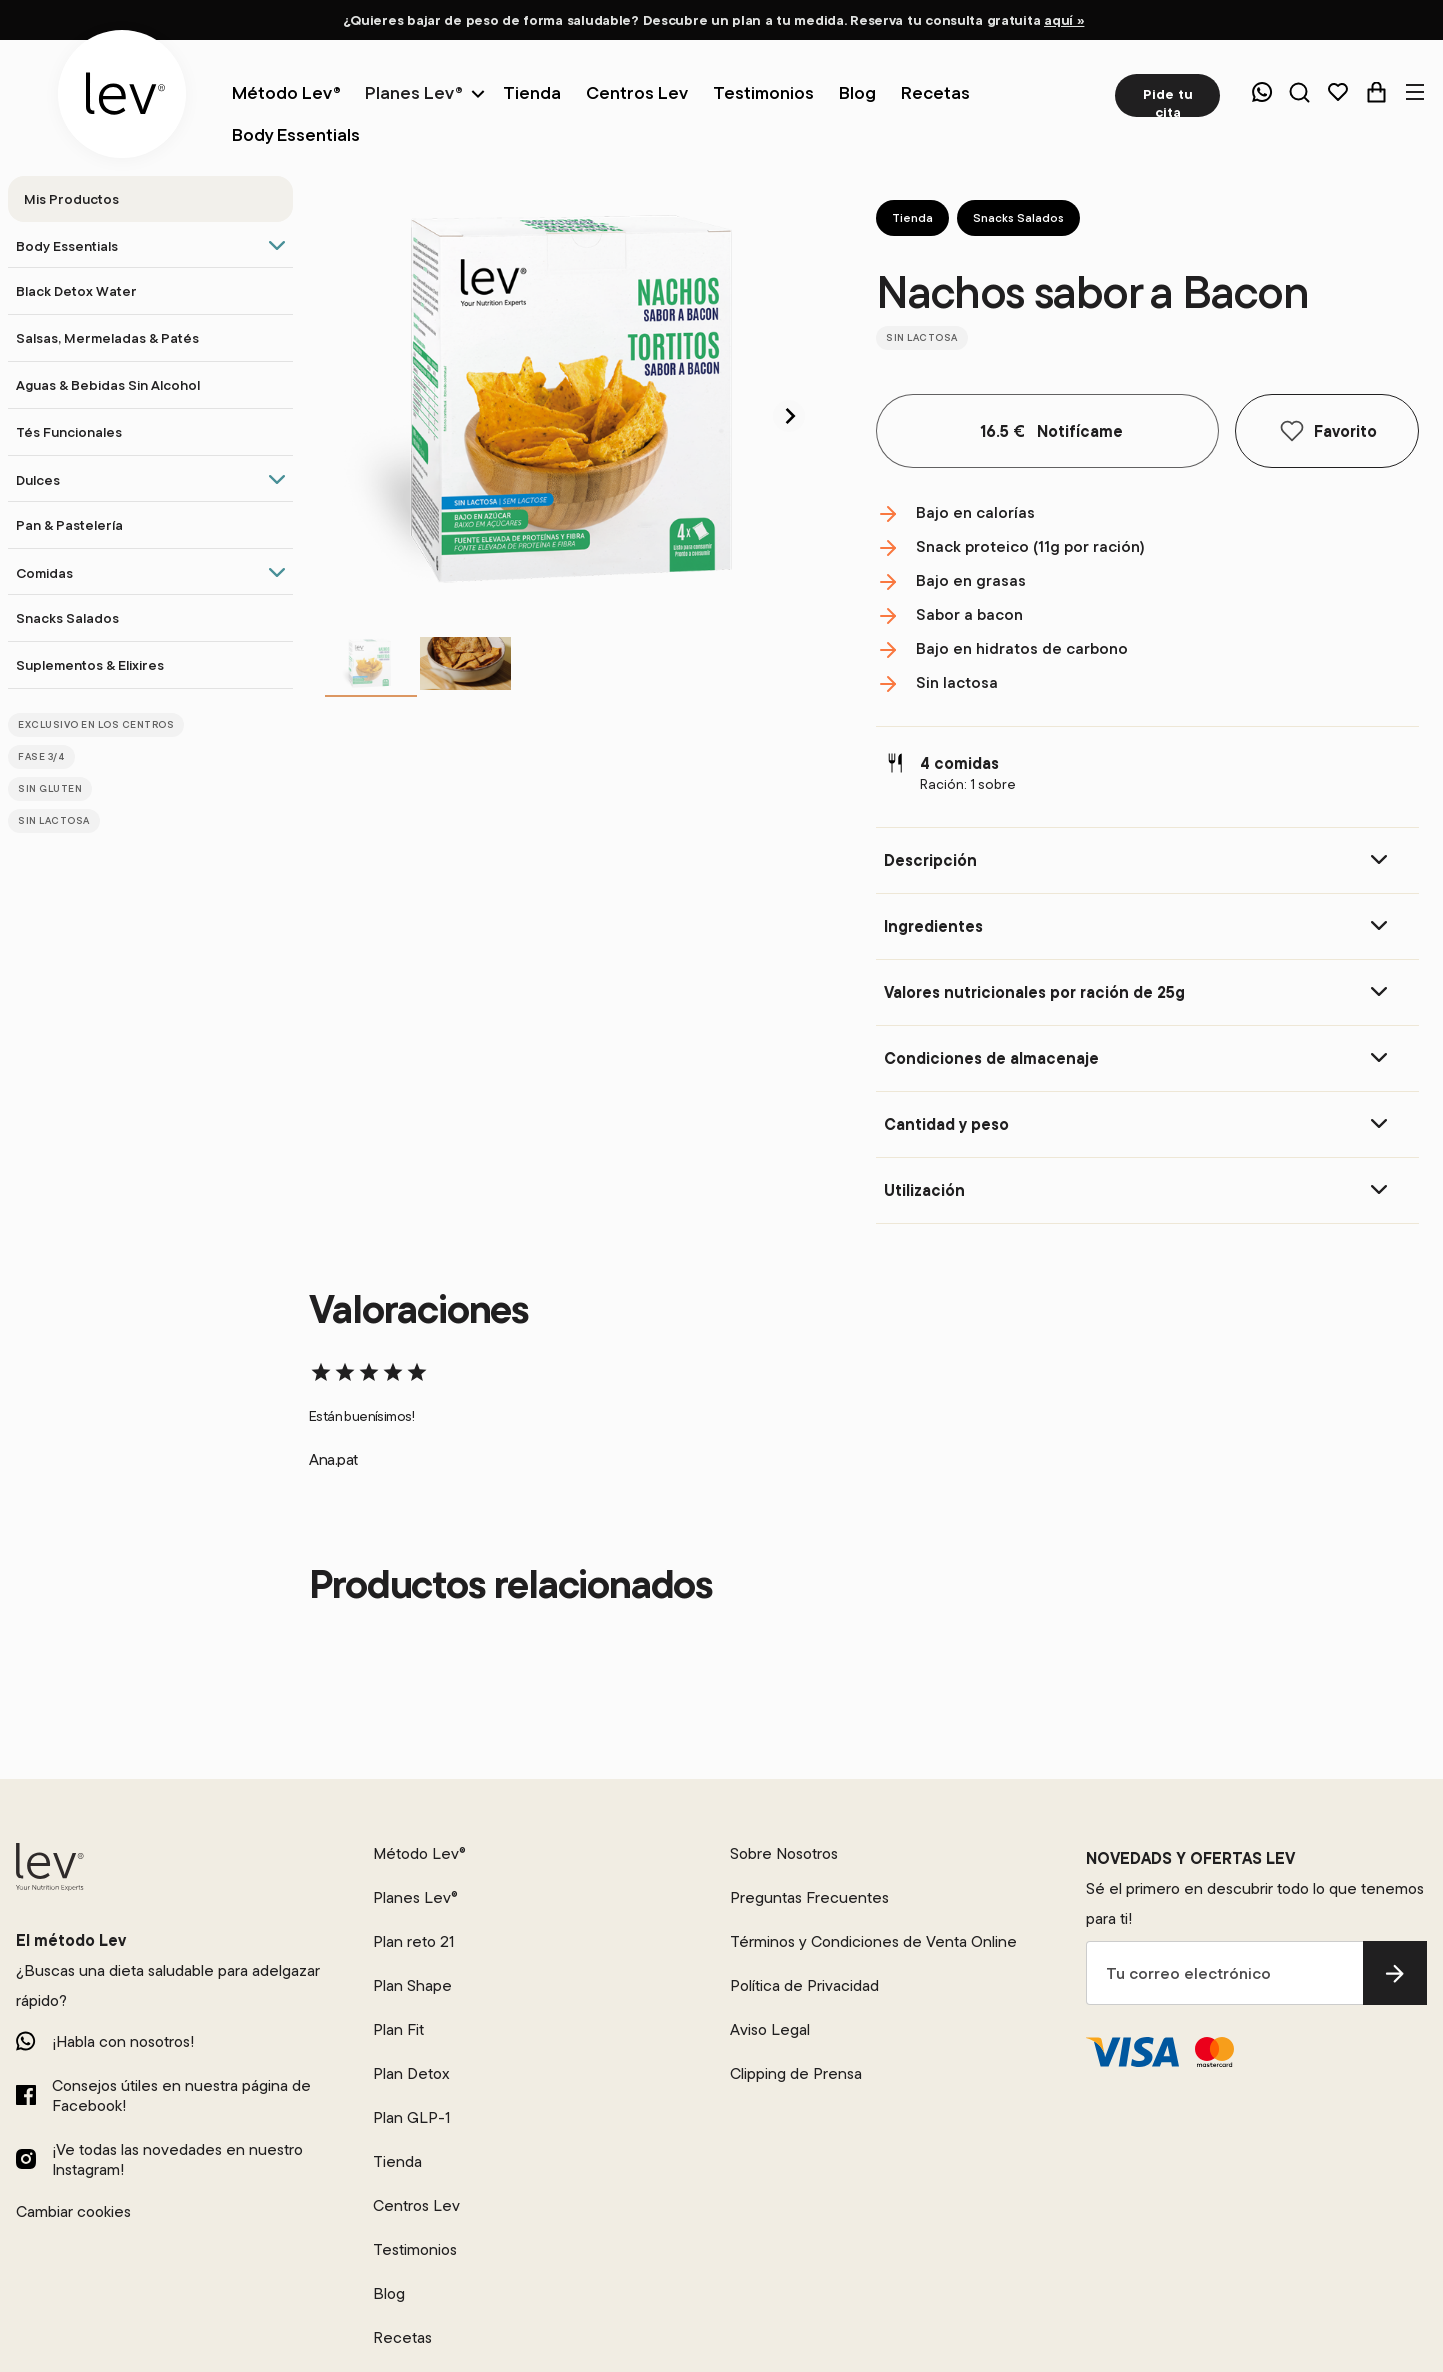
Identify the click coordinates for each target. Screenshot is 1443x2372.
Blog (389, 2293)
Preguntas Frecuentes (809, 1897)
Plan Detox (411, 2073)
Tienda (912, 217)
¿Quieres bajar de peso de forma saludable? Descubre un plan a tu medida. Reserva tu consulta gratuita (714, 20)
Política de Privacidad (804, 1985)
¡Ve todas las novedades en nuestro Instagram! (177, 2159)
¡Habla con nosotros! (123, 2041)
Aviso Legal (770, 2029)
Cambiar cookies (73, 2211)
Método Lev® (419, 1853)
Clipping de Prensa (796, 2073)
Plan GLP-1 (411, 2117)
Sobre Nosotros (784, 1853)
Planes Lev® (414, 92)
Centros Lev (416, 2205)
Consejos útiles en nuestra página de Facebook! (181, 2095)
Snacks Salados (1018, 217)
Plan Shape (412, 1985)
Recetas (402, 2337)
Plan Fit (398, 2029)
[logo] (122, 94)
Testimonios (415, 2249)
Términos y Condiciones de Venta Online (873, 1941)
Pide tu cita (1168, 101)
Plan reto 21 (413, 1941)
